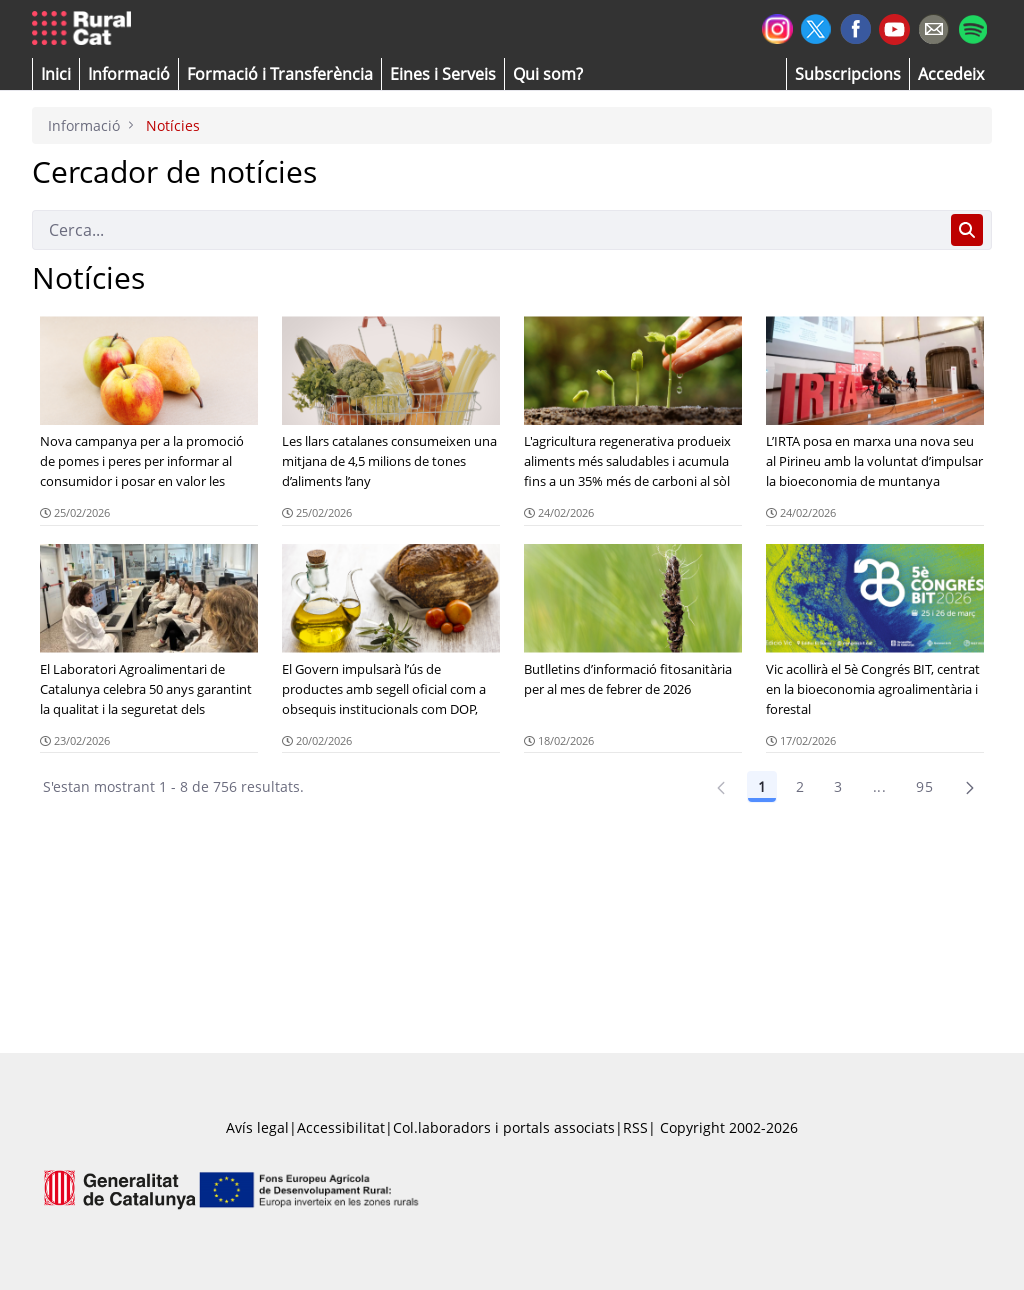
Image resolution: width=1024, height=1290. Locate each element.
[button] (56, 74)
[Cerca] (487, 230)
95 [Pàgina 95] (924, 786)
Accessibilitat (341, 1127)
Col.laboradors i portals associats (504, 1127)
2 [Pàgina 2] (800, 786)
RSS (635, 1127)
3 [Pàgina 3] (838, 786)
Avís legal (257, 1127)
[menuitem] (280, 74)
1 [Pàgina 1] (762, 786)
